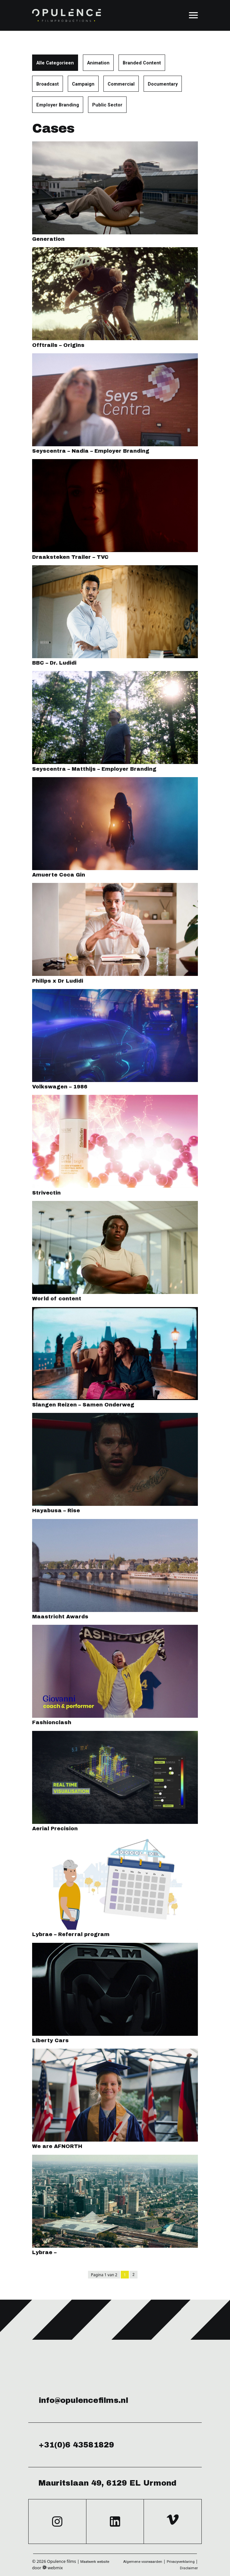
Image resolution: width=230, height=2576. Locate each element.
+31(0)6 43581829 (76, 2445)
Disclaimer (189, 2568)
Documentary (163, 84)
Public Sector (107, 105)
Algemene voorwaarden (142, 2562)
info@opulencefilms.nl (83, 2400)
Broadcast (47, 84)
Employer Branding (57, 105)
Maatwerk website (94, 2562)
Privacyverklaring (181, 2562)
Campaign (83, 84)
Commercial (121, 84)
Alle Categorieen (55, 63)
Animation (98, 63)
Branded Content (142, 63)
